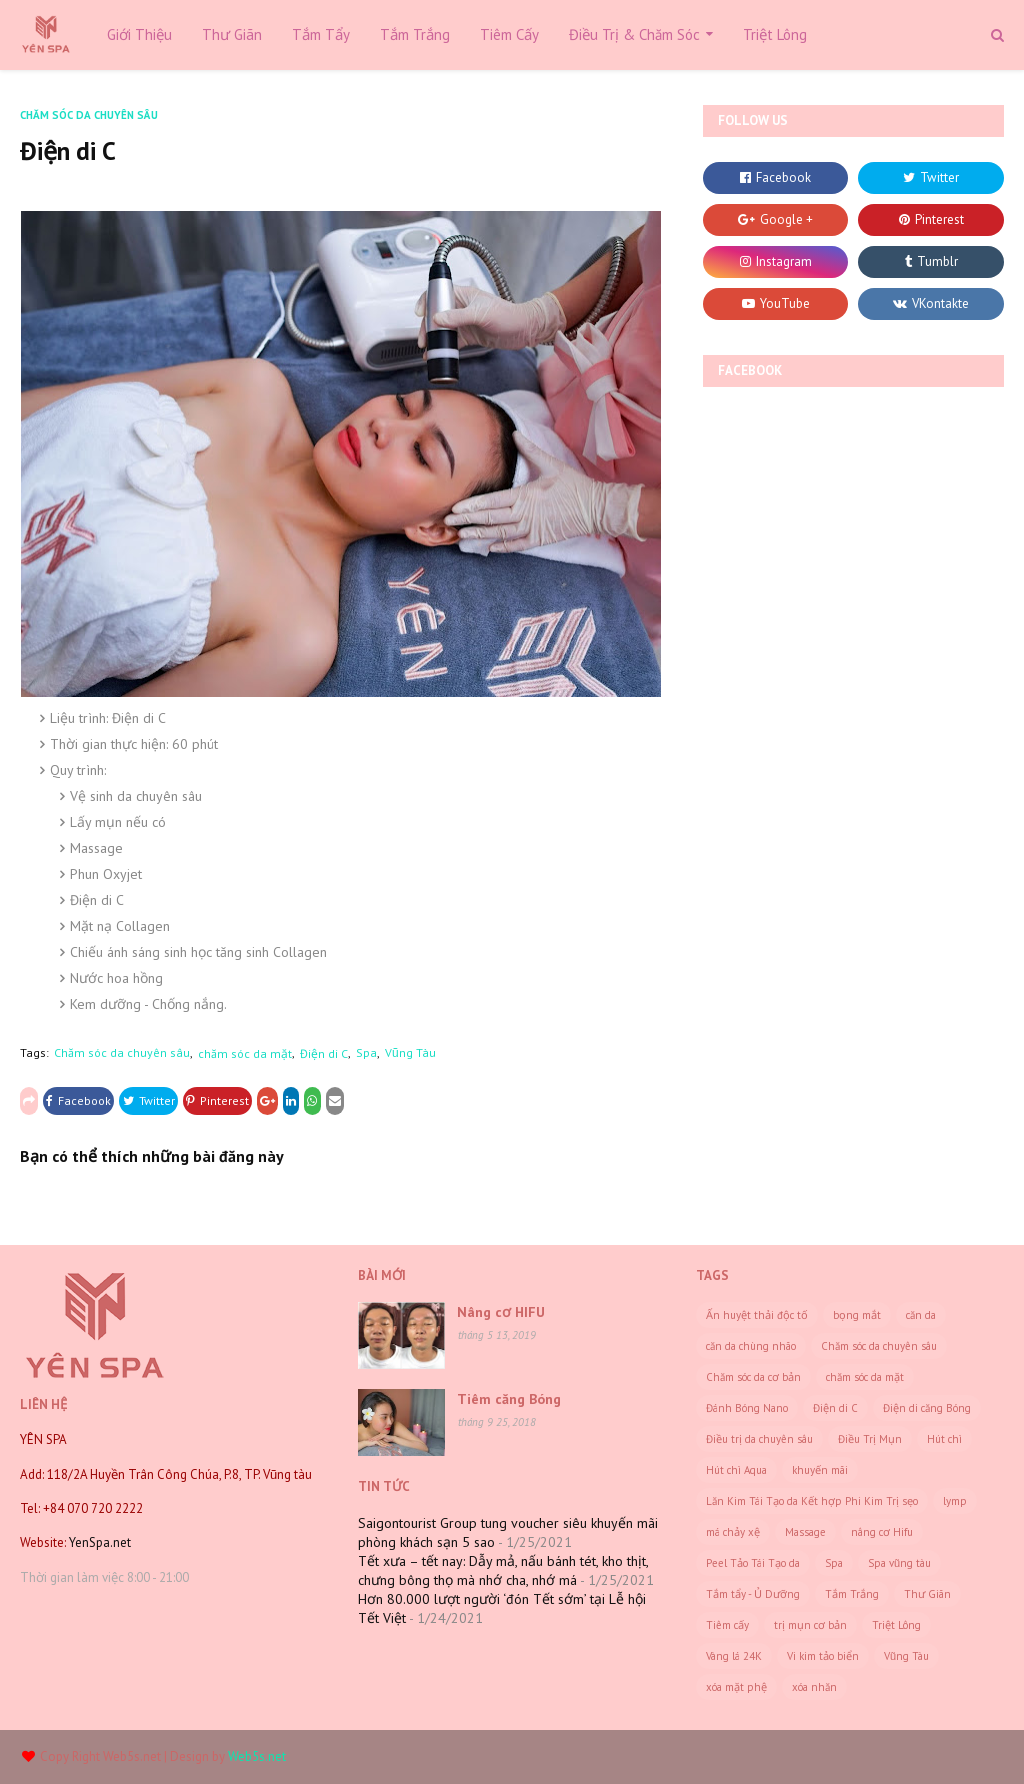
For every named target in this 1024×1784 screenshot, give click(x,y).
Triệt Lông (896, 1625)
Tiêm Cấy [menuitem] (509, 34)
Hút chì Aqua (736, 1470)
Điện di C (324, 1053)
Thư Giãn (927, 1594)
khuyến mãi (820, 1470)
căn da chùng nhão (751, 1346)
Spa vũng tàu (899, 1563)
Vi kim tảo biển (823, 1656)
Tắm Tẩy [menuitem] (321, 34)
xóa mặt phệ (736, 1687)
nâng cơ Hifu (882, 1532)
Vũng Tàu (410, 1052)
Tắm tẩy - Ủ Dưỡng (753, 1594)
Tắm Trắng (852, 1594)
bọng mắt (857, 1315)
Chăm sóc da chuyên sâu (122, 1052)
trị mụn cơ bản (810, 1625)
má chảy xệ (733, 1532)
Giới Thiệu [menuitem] (139, 34)
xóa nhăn (814, 1687)
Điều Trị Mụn (870, 1439)
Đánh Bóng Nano (747, 1408)
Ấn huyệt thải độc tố (757, 1315)
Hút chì (944, 1439)
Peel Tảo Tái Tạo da (753, 1563)
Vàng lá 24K (734, 1656)
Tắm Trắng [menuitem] (415, 34)
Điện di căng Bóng (927, 1408)
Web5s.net (132, 1756)
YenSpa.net (98, 1542)
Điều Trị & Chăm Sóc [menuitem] (634, 34)
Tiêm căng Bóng (509, 1399)
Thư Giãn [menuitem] (232, 34)
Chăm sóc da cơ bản (753, 1377)
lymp (955, 1501)
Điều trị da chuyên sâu (759, 1439)
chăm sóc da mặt (245, 1053)
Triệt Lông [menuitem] (775, 34)
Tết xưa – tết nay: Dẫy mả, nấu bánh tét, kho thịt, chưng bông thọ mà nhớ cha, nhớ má (503, 1570)
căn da (921, 1315)
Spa (366, 1052)
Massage (805, 1532)
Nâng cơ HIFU (501, 1312)
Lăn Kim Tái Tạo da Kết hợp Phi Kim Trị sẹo (812, 1501)
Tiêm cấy (727, 1625)
